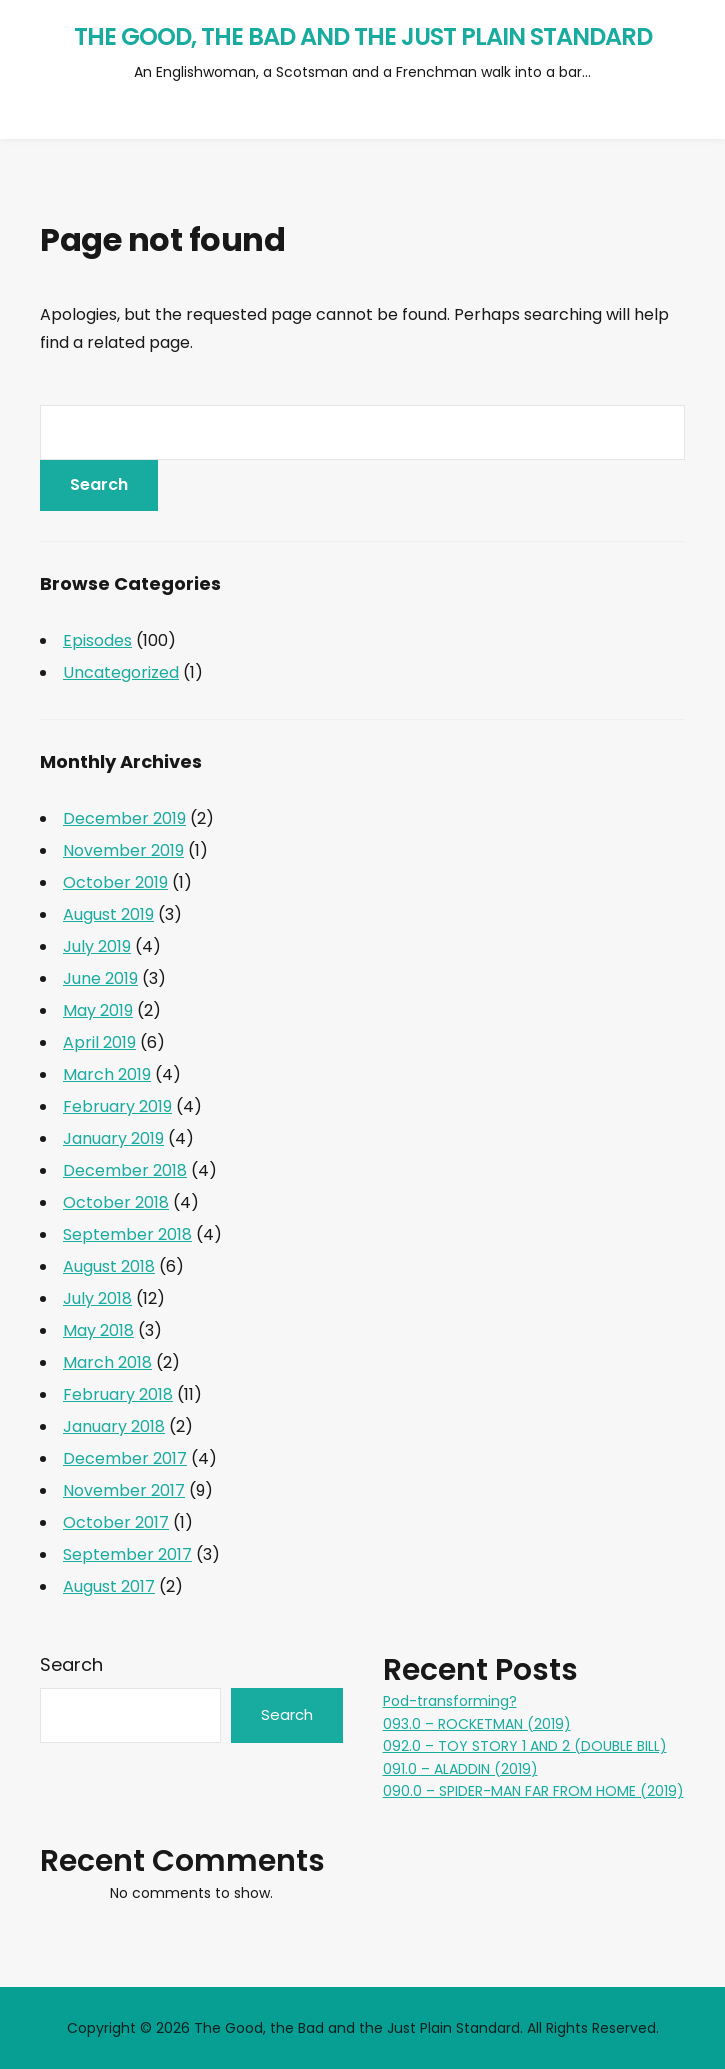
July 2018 (97, 1298)
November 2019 (123, 850)
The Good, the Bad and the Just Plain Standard (363, 36)
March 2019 (107, 1074)
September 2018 (127, 1234)
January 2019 (113, 1138)
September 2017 (127, 1554)
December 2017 (125, 1458)
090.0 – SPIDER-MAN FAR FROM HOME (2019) (533, 1791)
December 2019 (124, 818)
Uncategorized (121, 672)
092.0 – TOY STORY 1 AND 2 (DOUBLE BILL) (525, 1746)
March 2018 (107, 1362)
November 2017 (124, 1490)
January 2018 (114, 1426)
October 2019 (115, 882)
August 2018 (109, 1266)
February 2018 (118, 1394)
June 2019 (100, 978)
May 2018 (98, 1330)
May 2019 (98, 1010)
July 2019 (97, 946)
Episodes (97, 640)
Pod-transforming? (450, 1701)
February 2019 (117, 1106)
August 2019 (108, 914)
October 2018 (116, 1202)
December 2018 (125, 1170)
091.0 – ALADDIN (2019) (460, 1769)
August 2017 (109, 1586)
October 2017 (116, 1522)
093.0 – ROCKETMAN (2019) (477, 1724)
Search (71, 1664)
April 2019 (99, 1042)
